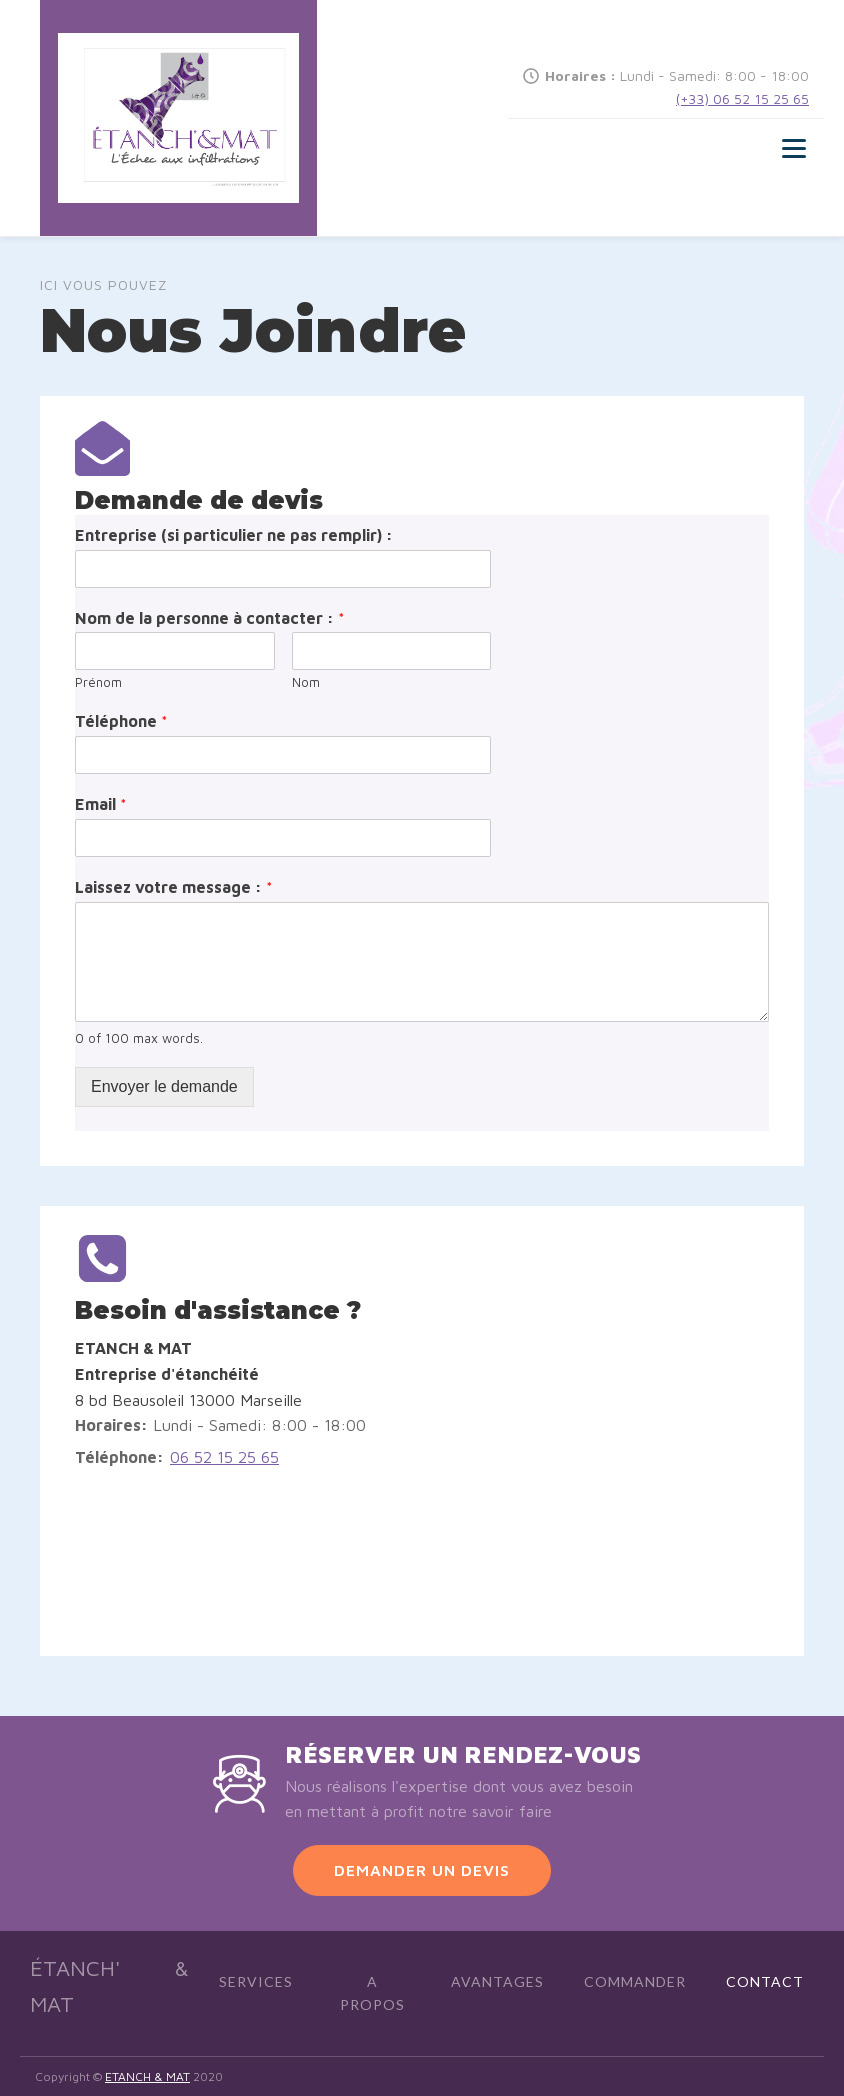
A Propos (372, 1992)
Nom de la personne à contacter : (210, 618)
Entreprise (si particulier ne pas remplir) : (234, 535)
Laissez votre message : (174, 887)
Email (101, 804)
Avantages (497, 1981)
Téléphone (121, 721)
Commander (635, 1981)
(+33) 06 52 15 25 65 (742, 98)
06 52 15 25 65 (224, 1457)
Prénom (98, 682)
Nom (306, 682)
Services (256, 1981)
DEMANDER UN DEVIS (422, 1870)
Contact (765, 1981)
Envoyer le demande (164, 1086)
